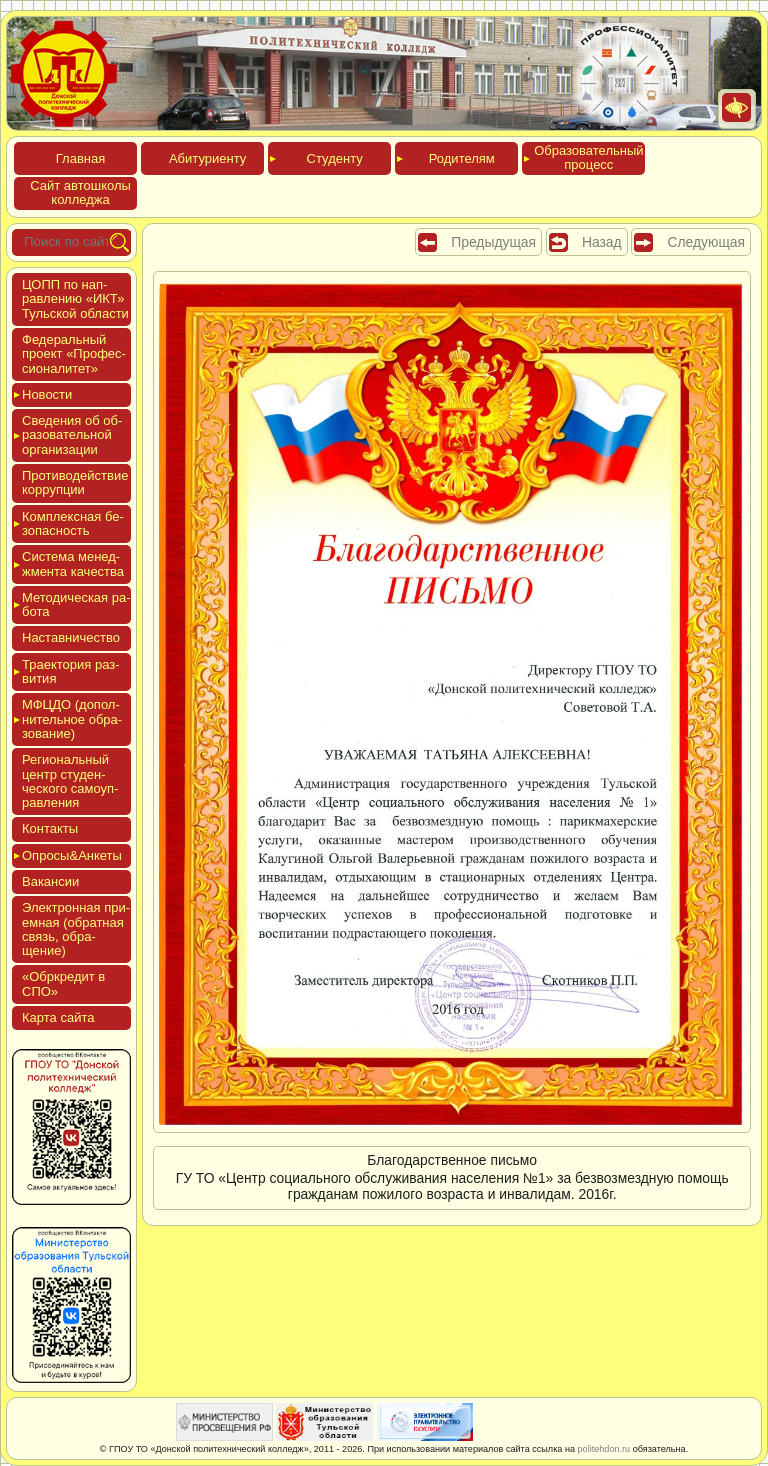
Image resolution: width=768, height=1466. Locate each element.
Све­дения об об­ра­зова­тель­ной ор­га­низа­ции (72, 435)
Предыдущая (493, 242)
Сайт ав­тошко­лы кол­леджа (80, 192)
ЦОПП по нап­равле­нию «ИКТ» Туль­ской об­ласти (75, 299)
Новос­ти (47, 394)
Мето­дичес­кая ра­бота (76, 604)
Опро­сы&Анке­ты (72, 855)
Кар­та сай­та (58, 1017)
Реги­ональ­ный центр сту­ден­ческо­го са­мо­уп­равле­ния (70, 781)
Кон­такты (50, 828)
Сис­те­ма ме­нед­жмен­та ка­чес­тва (73, 563)
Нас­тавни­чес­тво (71, 637)
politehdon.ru (604, 1449)
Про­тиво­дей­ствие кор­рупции (75, 482)
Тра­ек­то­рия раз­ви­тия (71, 671)
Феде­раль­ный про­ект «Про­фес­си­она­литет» (74, 354)
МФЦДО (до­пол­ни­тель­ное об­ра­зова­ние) (72, 719)
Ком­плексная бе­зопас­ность (73, 523)
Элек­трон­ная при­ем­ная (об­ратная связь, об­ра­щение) (76, 929)
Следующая (706, 242)
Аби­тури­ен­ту (207, 158)
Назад (602, 242)
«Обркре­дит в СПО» (63, 983)
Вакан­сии (50, 881)
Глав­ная (80, 158)
